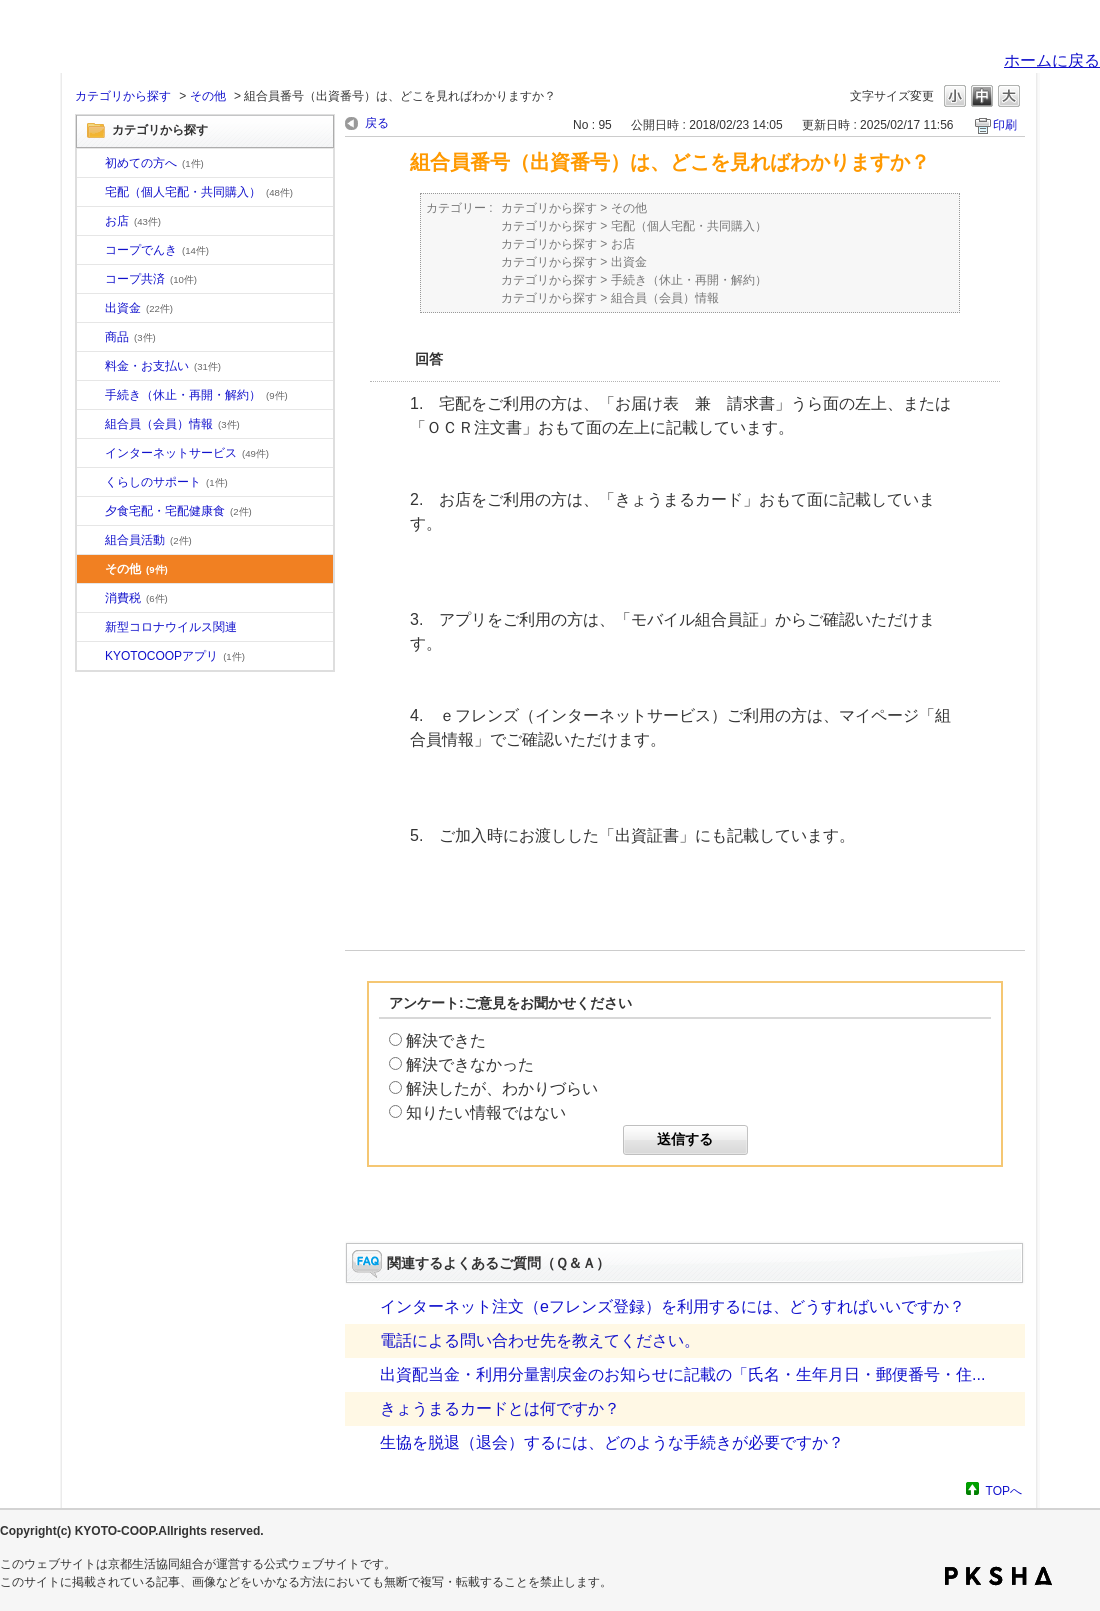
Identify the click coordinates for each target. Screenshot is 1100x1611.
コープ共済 (151, 279)
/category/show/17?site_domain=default (91, 512)
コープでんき (157, 250)
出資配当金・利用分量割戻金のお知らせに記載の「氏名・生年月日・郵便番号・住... (682, 1374)
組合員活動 (148, 540)
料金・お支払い (163, 366)
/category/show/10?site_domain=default (91, 164)
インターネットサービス (187, 453)
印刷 (1005, 125)
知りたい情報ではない (486, 1112)
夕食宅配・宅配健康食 (178, 511)
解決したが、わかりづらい (502, 1088)
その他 (208, 96)
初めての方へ (154, 163)
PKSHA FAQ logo (998, 1576)
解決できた (446, 1040)
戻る (377, 123)
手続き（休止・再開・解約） (196, 395)
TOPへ (1004, 1490)
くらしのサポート (166, 482)
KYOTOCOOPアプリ (175, 656)
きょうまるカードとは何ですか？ (500, 1408)
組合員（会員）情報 (172, 424)
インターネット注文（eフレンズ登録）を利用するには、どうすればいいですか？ (672, 1306)
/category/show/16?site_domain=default (91, 483)
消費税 (136, 598)
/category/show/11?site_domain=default (91, 338)
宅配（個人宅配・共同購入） (199, 192)
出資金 (139, 308)
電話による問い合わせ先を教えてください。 (540, 1340)
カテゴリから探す (123, 96)
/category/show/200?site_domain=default (91, 657)
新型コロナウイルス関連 (171, 627)
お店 (133, 221)
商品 (130, 337)
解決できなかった (470, 1064)
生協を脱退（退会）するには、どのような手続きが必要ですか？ (612, 1442)
